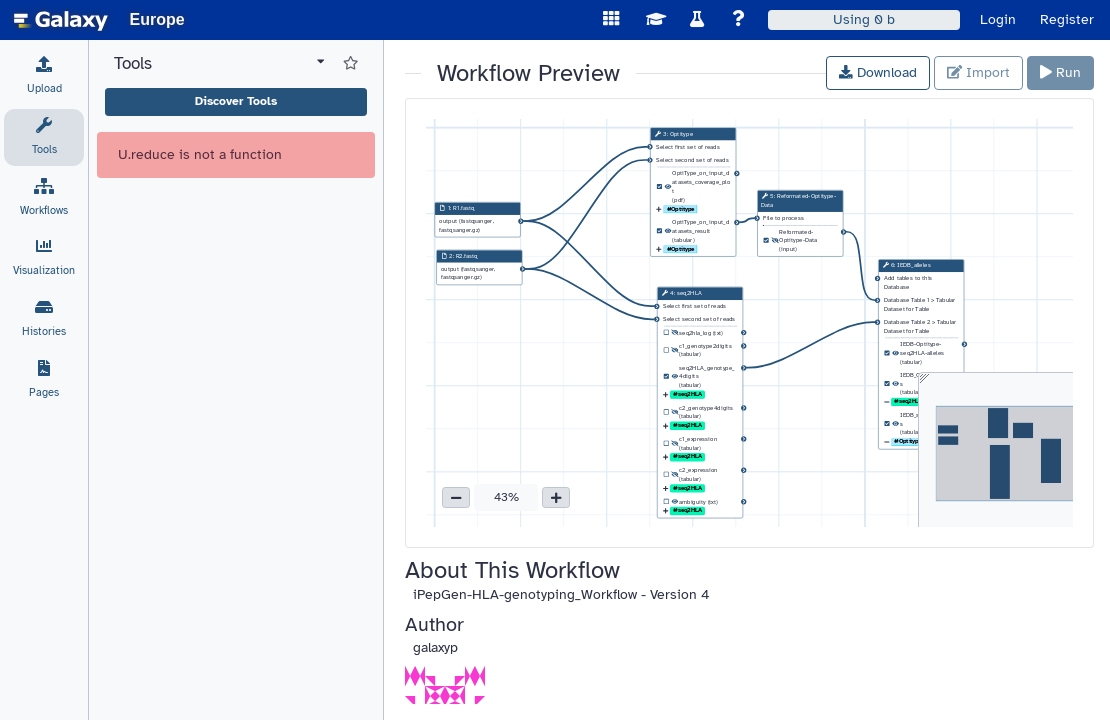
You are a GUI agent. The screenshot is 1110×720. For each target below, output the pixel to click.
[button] (456, 498)
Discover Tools (236, 101)
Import (978, 72)
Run (1060, 72)
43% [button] (506, 497)
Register (1067, 19)
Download (878, 72)
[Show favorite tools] (350, 64)
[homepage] (61, 20)
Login (998, 19)
